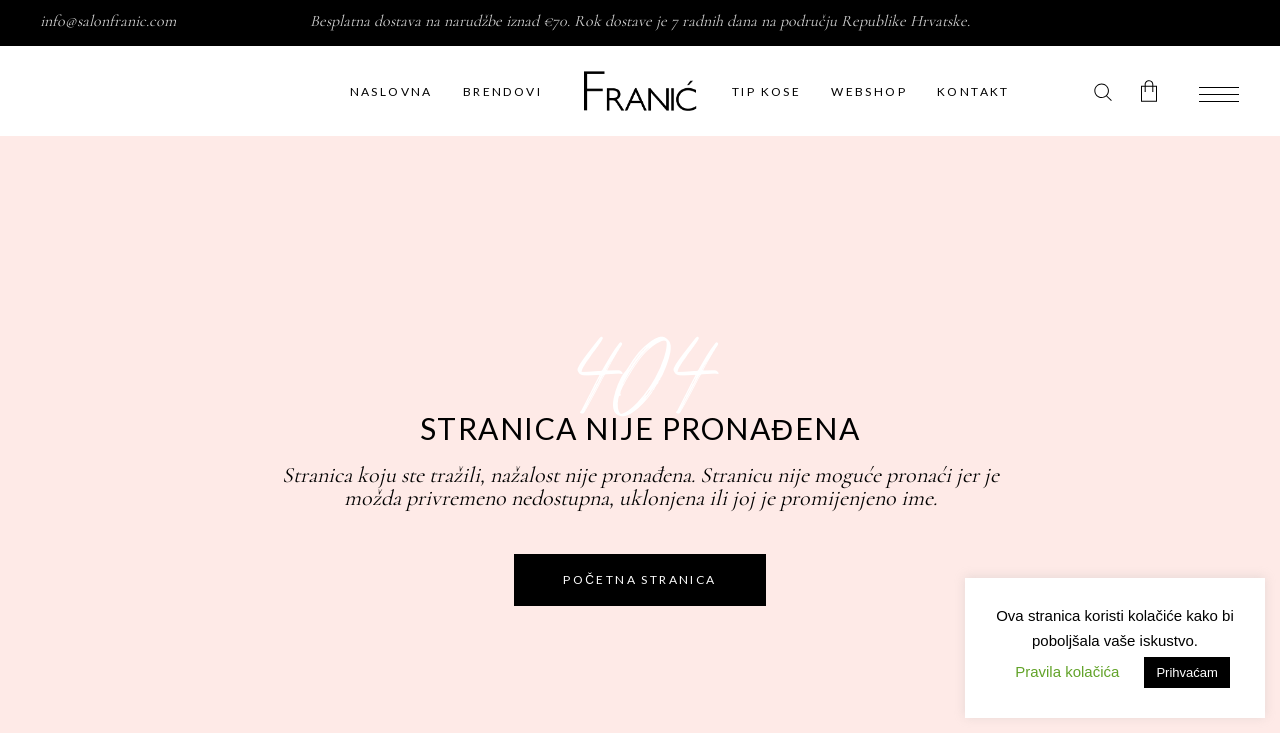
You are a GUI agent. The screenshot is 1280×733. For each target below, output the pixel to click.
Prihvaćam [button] (1186, 672)
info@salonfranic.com (108, 21)
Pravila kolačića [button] (1067, 671)
